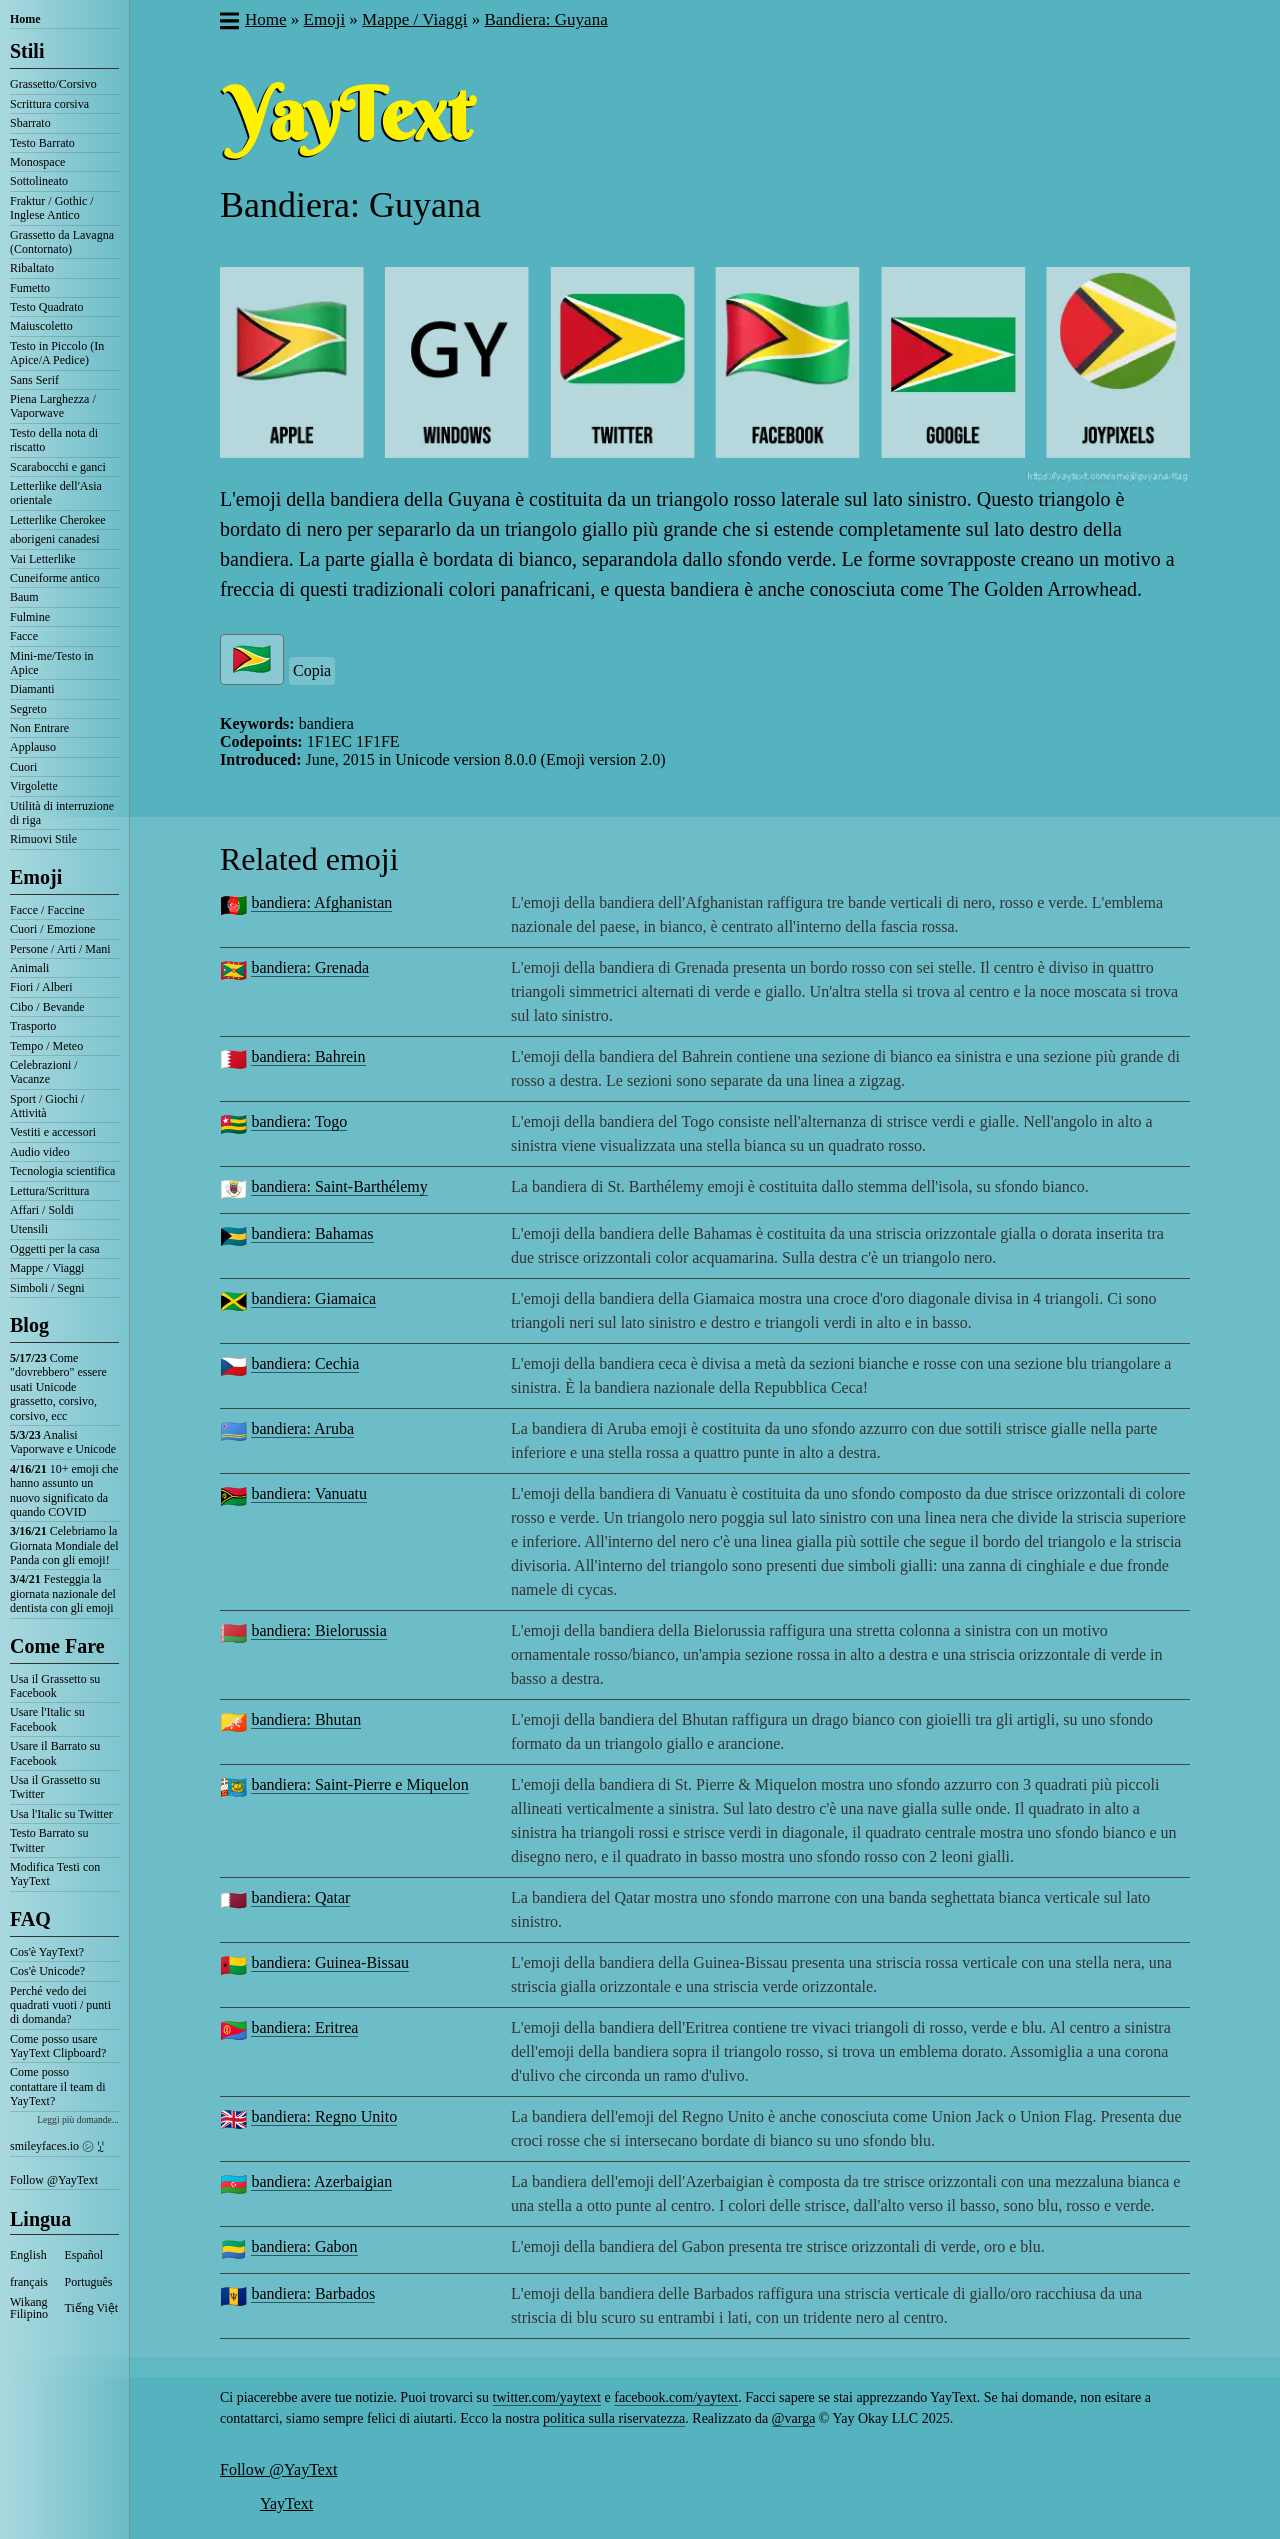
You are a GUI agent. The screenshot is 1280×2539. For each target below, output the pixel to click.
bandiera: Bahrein (308, 1056)
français (29, 2282)
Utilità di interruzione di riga (62, 813)
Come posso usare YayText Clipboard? (58, 2046)
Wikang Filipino (29, 2308)
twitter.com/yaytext (547, 2397)
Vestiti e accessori (53, 1132)
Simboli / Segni (47, 1288)
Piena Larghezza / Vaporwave (53, 406)
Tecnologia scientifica (62, 1171)
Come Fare (57, 1646)
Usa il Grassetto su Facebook (55, 1686)
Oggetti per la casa (55, 1249)
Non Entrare (39, 728)
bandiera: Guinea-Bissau (330, 1962)
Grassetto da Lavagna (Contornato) (62, 242)
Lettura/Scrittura (49, 1191)
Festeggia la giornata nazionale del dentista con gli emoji (63, 1593)
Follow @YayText (54, 2180)
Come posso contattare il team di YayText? (58, 2086)
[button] (228, 23)
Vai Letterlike (43, 559)
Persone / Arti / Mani (60, 949)
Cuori (23, 767)
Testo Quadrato (46, 307)
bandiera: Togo (299, 1121)
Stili (27, 51)
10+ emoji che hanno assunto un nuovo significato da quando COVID (64, 1490)
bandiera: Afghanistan (321, 902)
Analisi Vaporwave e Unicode (63, 1442)
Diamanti (32, 689)
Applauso (33, 747)
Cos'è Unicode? (47, 1971)
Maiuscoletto (41, 326)
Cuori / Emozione (52, 929)
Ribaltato (32, 268)
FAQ (30, 1919)
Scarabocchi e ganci (58, 467)
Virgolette (34, 786)
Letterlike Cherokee (58, 520)
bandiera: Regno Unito (324, 2116)
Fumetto (30, 288)
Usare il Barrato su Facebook (55, 1753)
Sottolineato (39, 181)
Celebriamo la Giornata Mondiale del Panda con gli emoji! (64, 1545)
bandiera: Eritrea (304, 2027)
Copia (312, 670)
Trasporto (33, 1026)
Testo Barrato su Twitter (49, 1840)
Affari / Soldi (42, 1210)
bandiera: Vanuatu (309, 1493)
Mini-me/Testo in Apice (51, 663)
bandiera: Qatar (300, 1897)
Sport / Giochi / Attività (47, 1106)
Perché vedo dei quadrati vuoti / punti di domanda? (60, 2005)
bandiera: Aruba (302, 1428)
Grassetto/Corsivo (53, 84)
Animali (29, 968)
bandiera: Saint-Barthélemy (339, 1186)
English (28, 2255)
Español (84, 2255)
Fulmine (30, 617)
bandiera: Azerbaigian (321, 2181)
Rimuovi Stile (43, 839)
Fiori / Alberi (41, 987)
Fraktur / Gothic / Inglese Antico (52, 208)
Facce (24, 636)
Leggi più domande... (78, 2119)
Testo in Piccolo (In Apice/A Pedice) (57, 353)
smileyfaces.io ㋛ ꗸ (57, 2146)
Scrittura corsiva (49, 104)
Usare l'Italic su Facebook (47, 1719)
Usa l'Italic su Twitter (61, 1814)
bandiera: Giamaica (313, 1298)
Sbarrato (30, 123)
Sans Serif (34, 380)
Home (25, 19)
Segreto (28, 709)
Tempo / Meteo (46, 1046)
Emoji (36, 877)
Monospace (37, 162)
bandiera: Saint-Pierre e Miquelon (359, 1784)
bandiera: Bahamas (312, 1233)
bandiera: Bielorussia (319, 1630)
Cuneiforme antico (55, 578)
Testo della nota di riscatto (54, 440)
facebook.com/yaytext (676, 2397)
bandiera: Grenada (310, 967)
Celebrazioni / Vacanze (44, 1072)
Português (89, 2282)
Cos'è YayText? (47, 1952)
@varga (794, 2418)
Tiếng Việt (92, 2308)
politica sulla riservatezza (614, 2418)
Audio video (40, 1152)
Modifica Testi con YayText (55, 1874)
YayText (286, 2503)
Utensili (29, 1229)
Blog (29, 1325)
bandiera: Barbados (313, 2293)
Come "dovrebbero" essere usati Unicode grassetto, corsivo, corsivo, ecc (58, 1387)
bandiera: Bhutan (306, 1719)
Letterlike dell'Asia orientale (56, 493)
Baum (24, 597)
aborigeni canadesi (55, 539)
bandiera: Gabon (304, 2246)
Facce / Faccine (47, 910)
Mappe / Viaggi (47, 1268)
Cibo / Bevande (47, 1007)
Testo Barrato (42, 143)
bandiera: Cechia (305, 1363)
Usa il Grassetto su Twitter (55, 1787)
